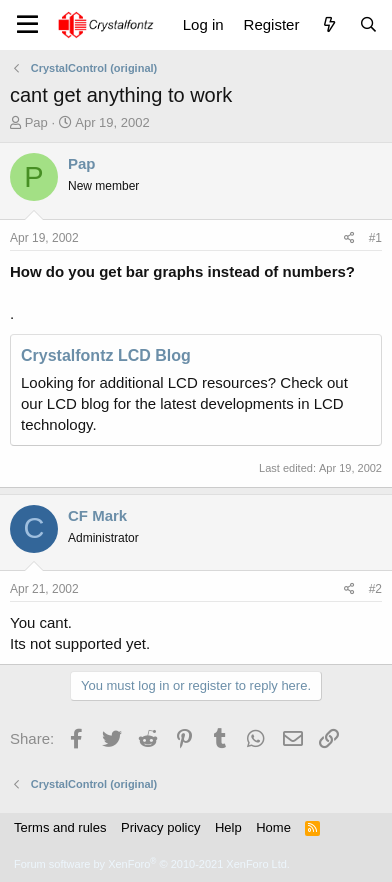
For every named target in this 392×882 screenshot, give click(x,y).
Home (273, 827)
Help (228, 827)
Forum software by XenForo (152, 864)
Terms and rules (60, 827)
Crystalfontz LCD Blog (106, 355)
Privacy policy (160, 827)
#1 (375, 238)
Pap (36, 122)
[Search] (368, 24)
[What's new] (328, 24)
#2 (375, 589)
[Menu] (27, 25)
